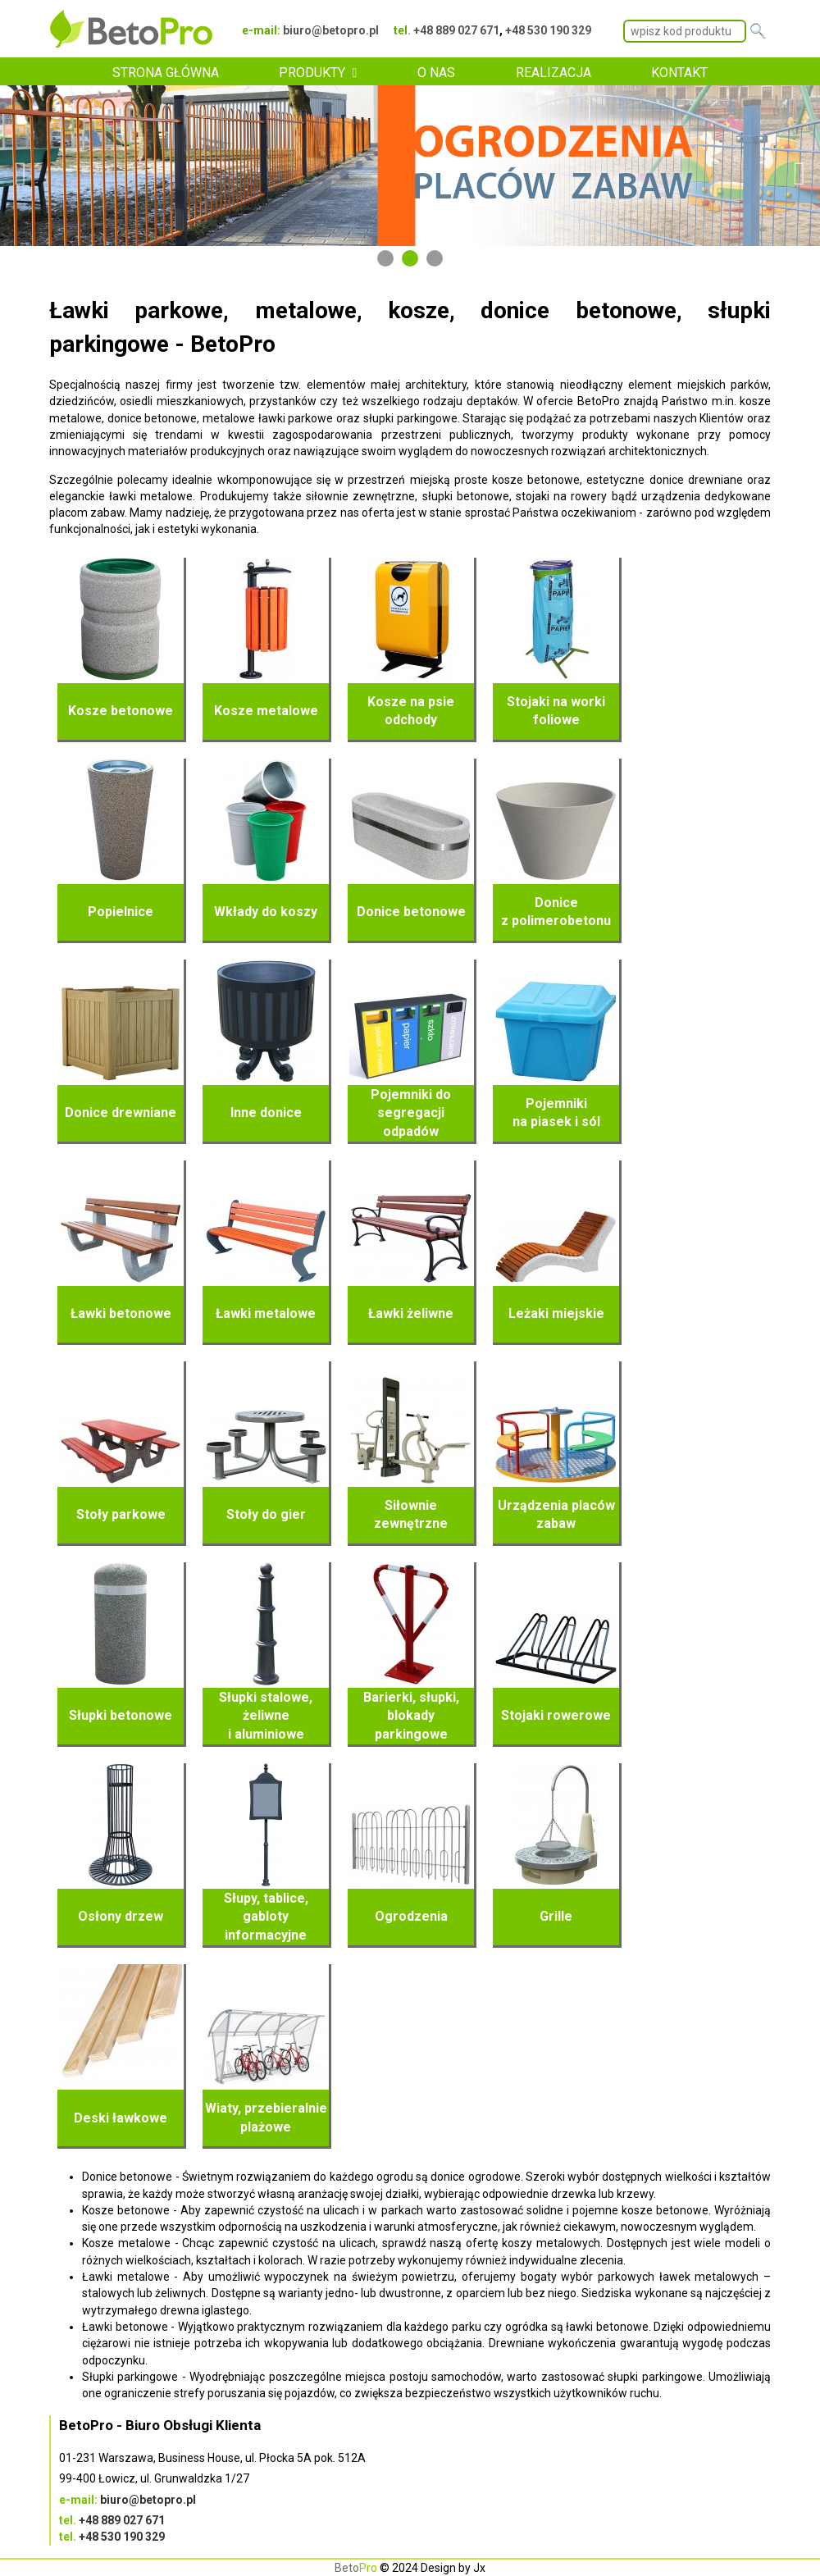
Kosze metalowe (266, 710)
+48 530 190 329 (548, 30)
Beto (356, 2567)
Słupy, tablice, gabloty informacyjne (266, 1916)
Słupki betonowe (120, 1715)
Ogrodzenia (411, 1916)
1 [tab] (385, 258)
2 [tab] (410, 258)
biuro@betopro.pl (331, 30)
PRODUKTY (312, 72)
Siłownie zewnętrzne (411, 1514)
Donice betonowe (411, 911)
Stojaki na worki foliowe (556, 710)
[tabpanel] (410, 165)
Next (799, 165)
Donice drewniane (120, 1112)
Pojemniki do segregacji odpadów (411, 1113)
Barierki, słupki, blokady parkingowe (411, 1715)
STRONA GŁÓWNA (165, 72)
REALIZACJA (553, 72)
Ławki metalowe (266, 1313)
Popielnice (120, 911)
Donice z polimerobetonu (556, 911)
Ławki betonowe (121, 1313)
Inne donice (266, 1112)
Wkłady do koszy (265, 911)
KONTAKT (679, 72)
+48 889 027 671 (456, 30)
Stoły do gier (266, 1514)
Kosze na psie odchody (410, 710)
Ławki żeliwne (410, 1313)
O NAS (436, 72)
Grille (556, 1916)
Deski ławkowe (120, 2118)
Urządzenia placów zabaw (556, 1514)
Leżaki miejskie (556, 1313)
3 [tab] (434, 258)
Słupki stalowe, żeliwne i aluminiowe (265, 1715)
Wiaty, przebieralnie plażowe (266, 2117)
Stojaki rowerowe (556, 1715)
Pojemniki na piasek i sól (556, 1112)
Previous (20, 165)
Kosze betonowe (120, 710)
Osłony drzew (120, 1916)
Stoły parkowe (121, 1514)
